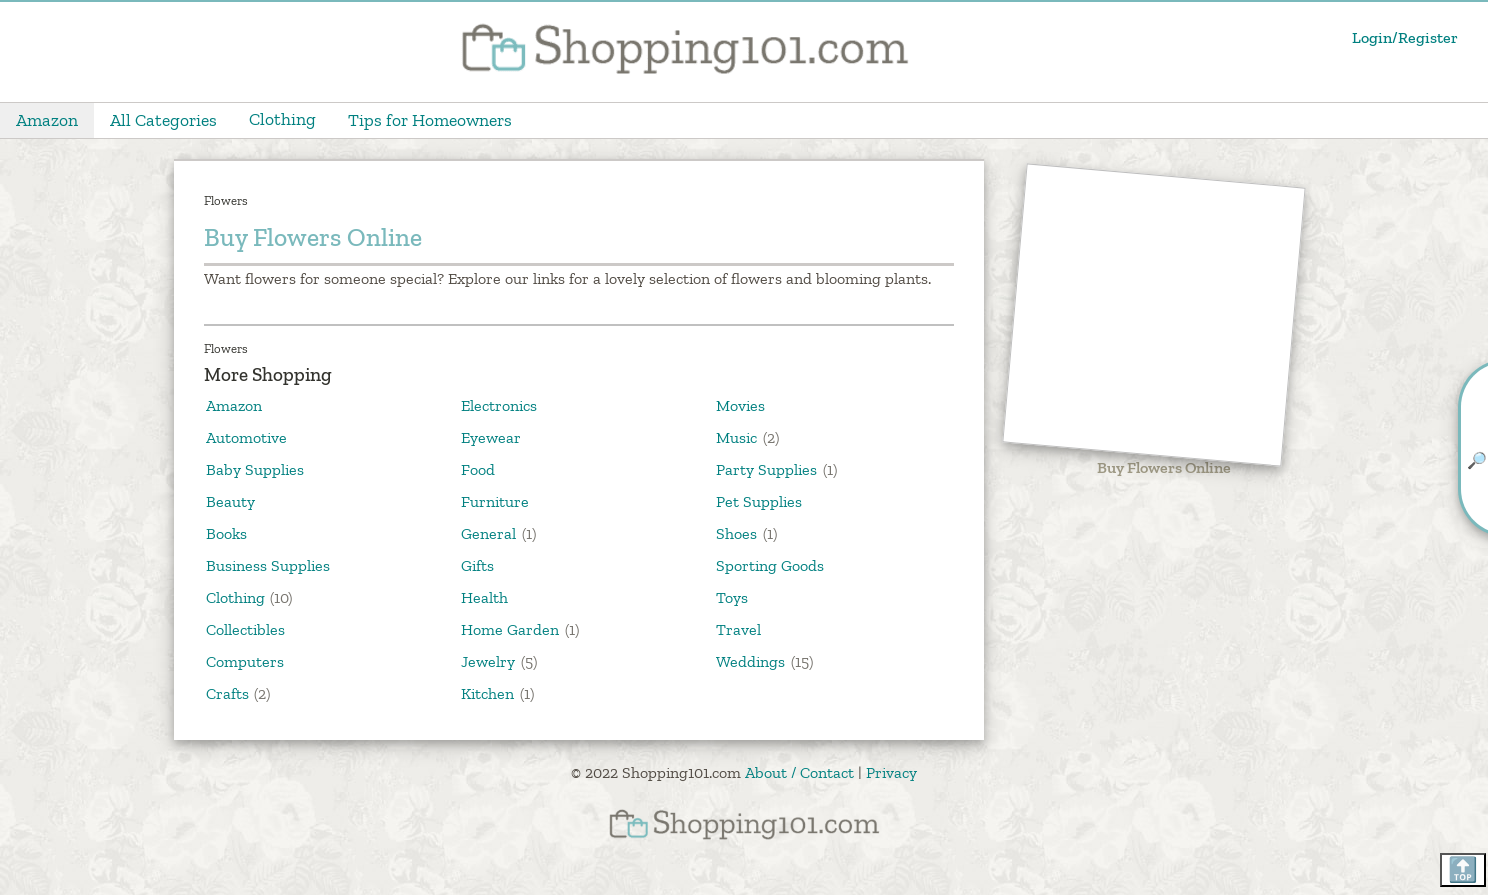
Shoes (736, 533)
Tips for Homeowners (430, 120)
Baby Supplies (255, 469)
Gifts (477, 565)
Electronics (499, 405)
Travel (738, 629)
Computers (245, 661)
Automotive (246, 437)
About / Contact (799, 772)
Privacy (891, 772)
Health (484, 597)
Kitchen (487, 693)
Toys (732, 597)
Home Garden (510, 629)
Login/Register (1405, 37)
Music (736, 437)
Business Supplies (268, 565)
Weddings (750, 661)
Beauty (230, 501)
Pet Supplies (759, 501)
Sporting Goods (770, 565)
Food (478, 469)
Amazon (47, 120)
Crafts (227, 693)
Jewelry (488, 661)
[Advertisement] (1154, 316)
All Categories (163, 120)
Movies (740, 405)
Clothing (282, 119)
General (488, 533)
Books (226, 533)
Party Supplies (766, 469)
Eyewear (491, 437)
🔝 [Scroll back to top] (1463, 869)
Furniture (495, 501)
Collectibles (245, 629)
